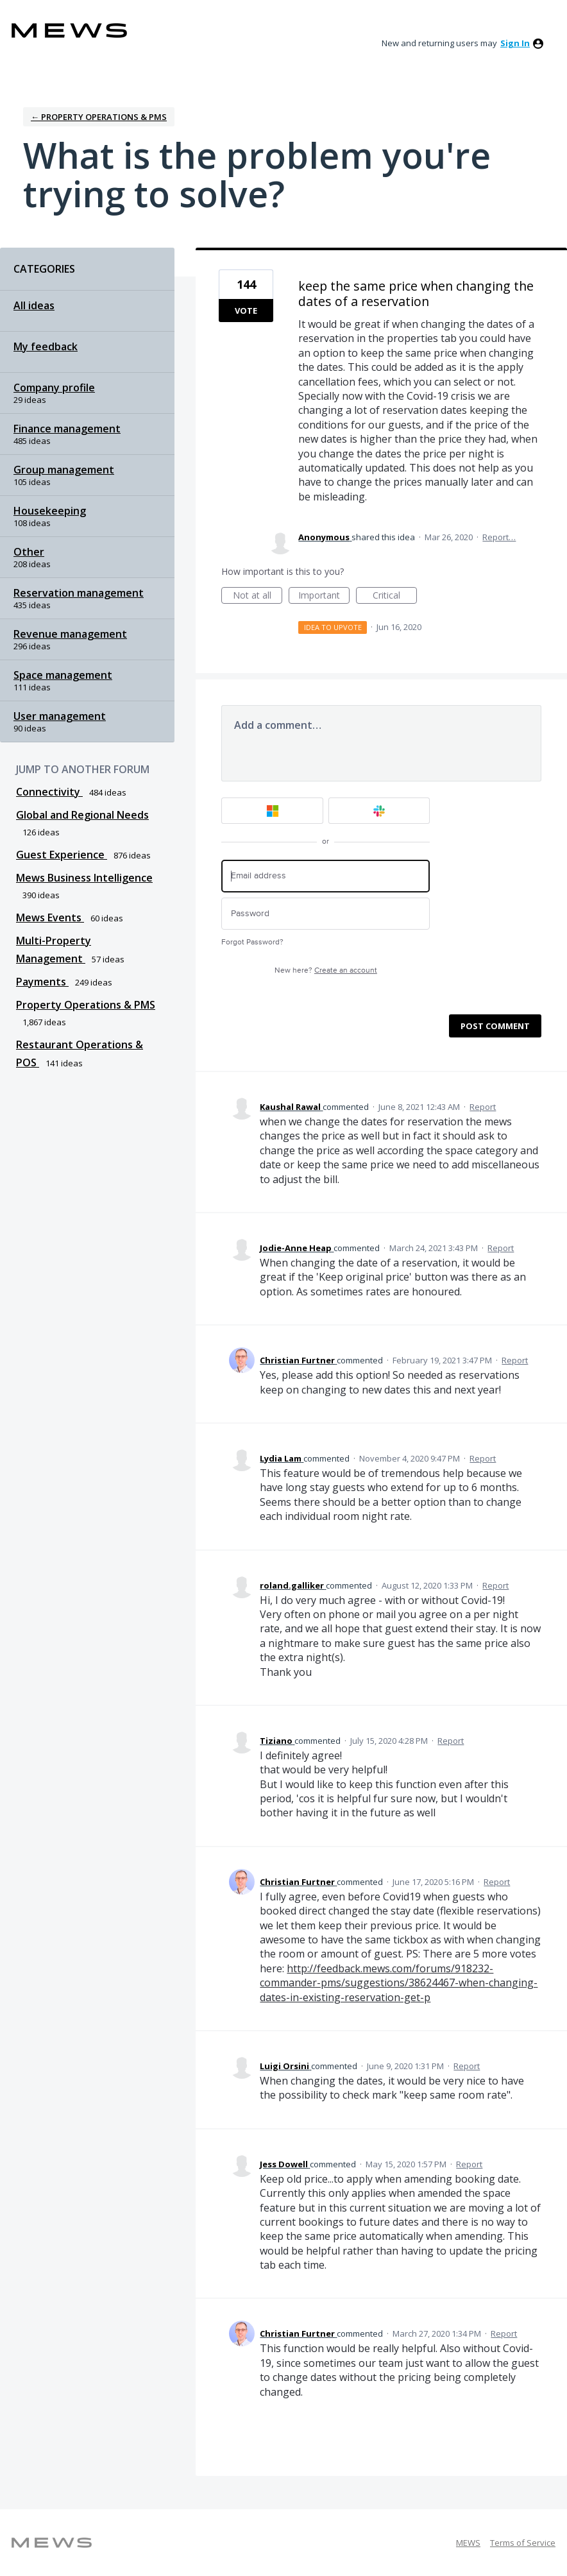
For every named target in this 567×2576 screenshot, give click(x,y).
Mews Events (50, 917)
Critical (395, 596)
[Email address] (325, 876)
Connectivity (49, 792)
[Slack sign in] (379, 811)
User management (59, 716)
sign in (515, 43)
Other (28, 552)
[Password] (325, 914)
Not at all (258, 596)
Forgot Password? (252, 942)
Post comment (495, 1026)
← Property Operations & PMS (99, 117)
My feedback (45, 346)
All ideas (34, 305)
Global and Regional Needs (82, 815)
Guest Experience (61, 855)
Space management (62, 675)
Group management (63, 470)
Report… (499, 537)
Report (483, 1107)
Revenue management (70, 634)
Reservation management (78, 593)
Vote (246, 310)
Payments (42, 982)
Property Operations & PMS (85, 1005)
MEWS (468, 2542)
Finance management (67, 429)
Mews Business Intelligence (84, 878)
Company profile (54, 387)
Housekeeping (49, 511)
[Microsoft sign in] (272, 811)
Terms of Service (522, 2542)
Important (324, 596)
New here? (326, 970)
